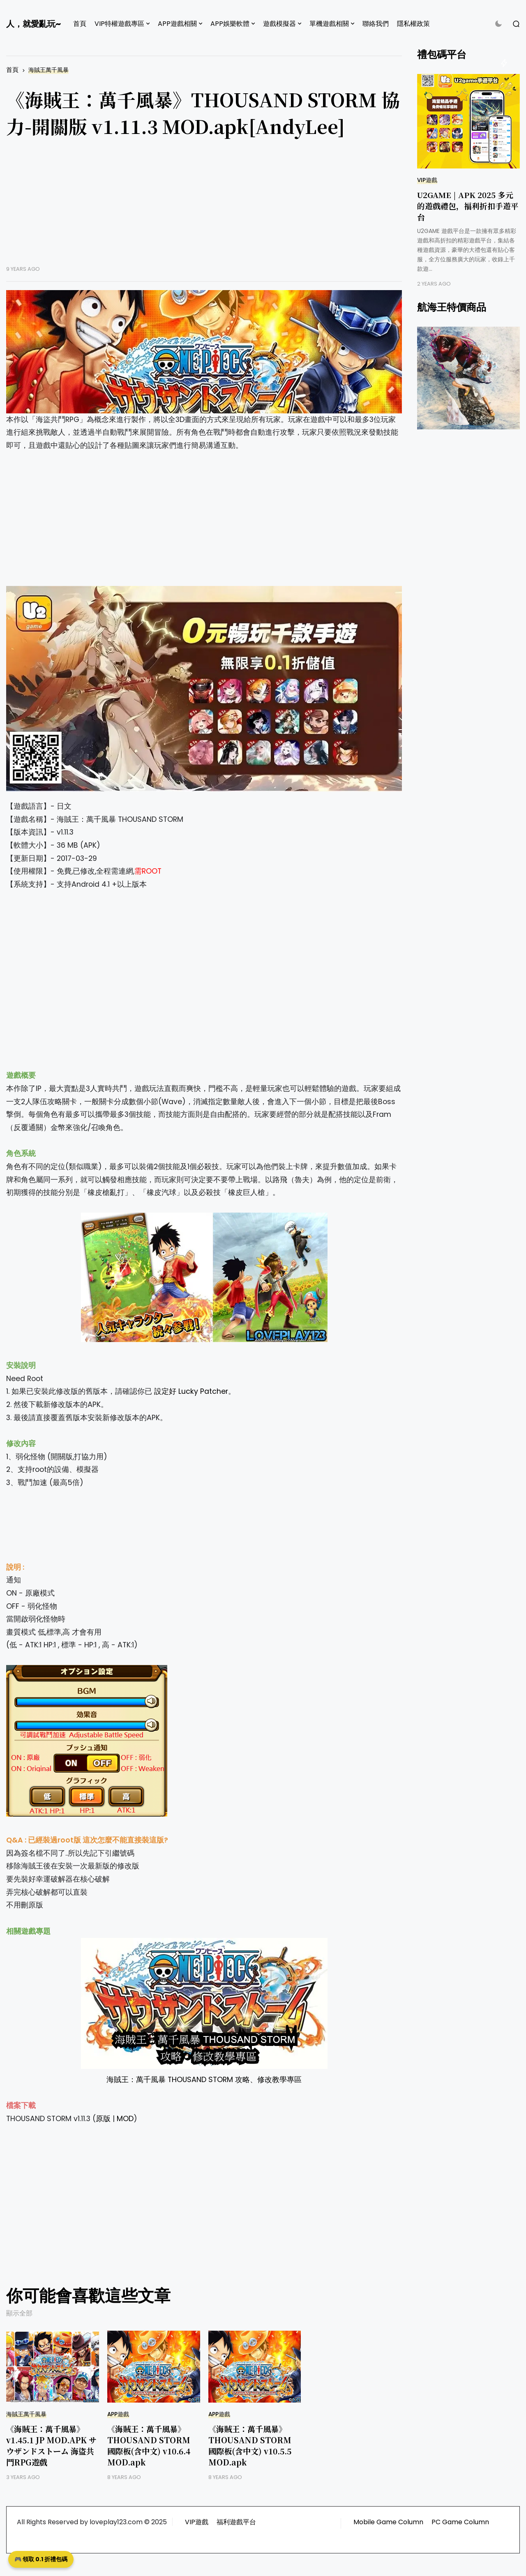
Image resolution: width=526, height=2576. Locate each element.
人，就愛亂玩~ (33, 24)
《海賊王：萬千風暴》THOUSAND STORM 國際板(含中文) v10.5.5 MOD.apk (249, 2445)
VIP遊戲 (427, 180)
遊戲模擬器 (279, 23)
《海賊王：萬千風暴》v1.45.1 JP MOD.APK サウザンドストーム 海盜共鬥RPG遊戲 (51, 2445)
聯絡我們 (375, 23)
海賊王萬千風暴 (48, 70)
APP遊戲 (118, 2414)
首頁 (79, 23)
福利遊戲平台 (236, 2522)
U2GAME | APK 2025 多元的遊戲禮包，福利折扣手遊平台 (468, 205)
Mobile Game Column (388, 2522)
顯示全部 (19, 2313)
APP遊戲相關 (177, 23)
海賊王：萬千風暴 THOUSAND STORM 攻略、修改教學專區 (204, 2080)
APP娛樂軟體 (229, 23)
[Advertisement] (204, 207)
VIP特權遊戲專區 (119, 23)
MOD (125, 2119)
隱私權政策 (413, 23)
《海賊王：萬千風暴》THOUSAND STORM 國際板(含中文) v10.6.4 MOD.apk (148, 2445)
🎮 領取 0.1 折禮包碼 (40, 2559)
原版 (103, 2119)
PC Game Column (460, 2522)
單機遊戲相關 (329, 23)
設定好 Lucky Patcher (191, 1391)
